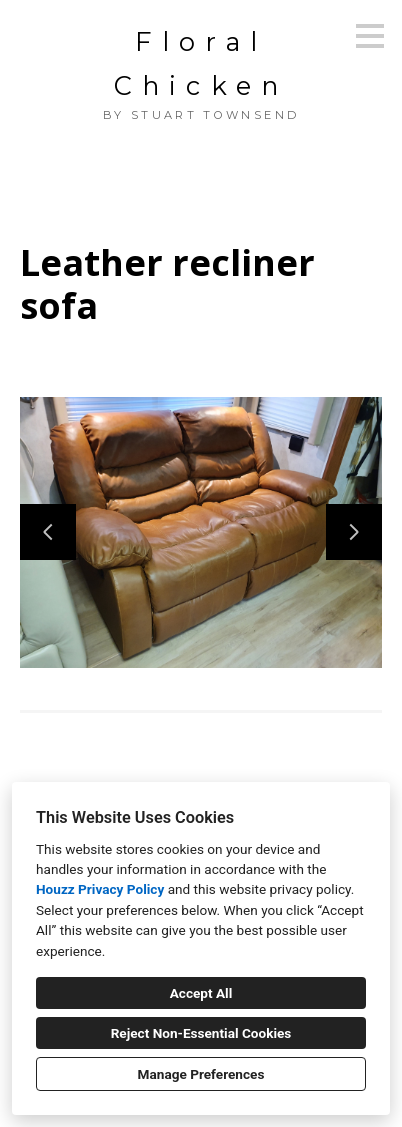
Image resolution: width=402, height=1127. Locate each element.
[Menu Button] (370, 36)
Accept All (201, 993)
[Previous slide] (48, 532)
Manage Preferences (201, 1074)
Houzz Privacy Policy (100, 889)
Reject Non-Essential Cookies (201, 1033)
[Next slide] (354, 532)
